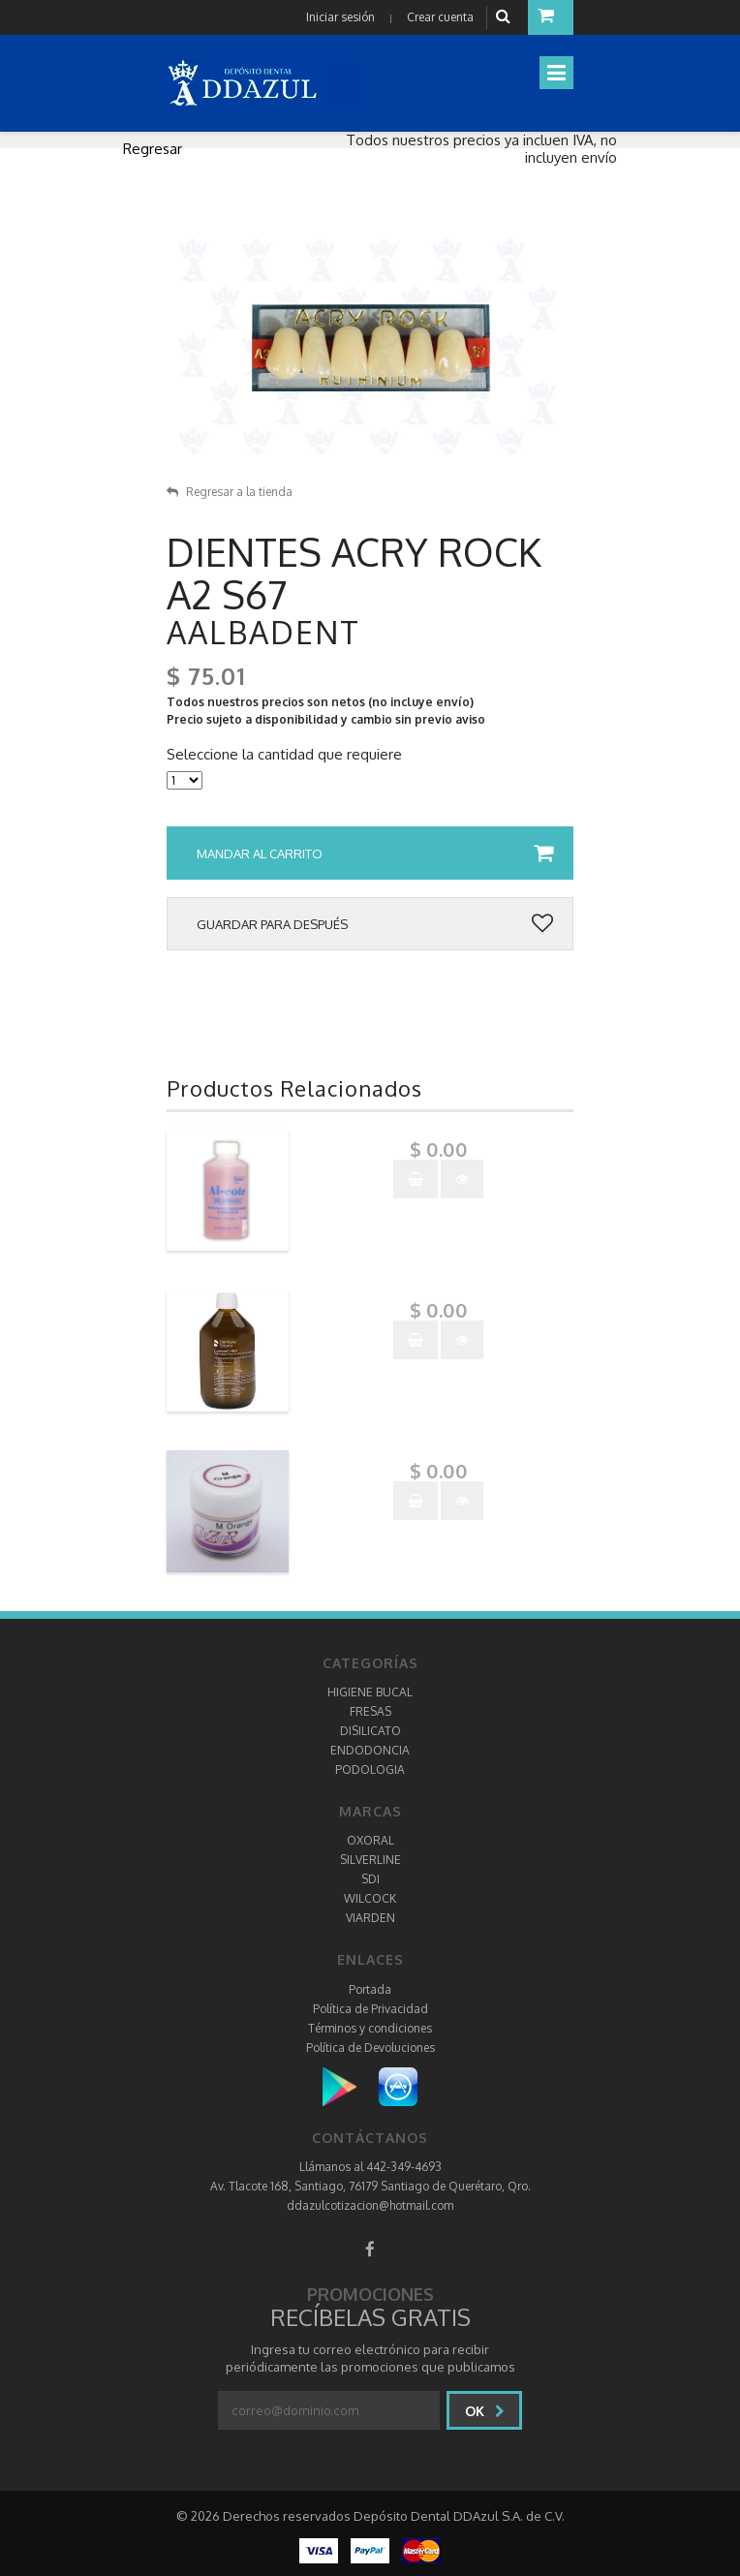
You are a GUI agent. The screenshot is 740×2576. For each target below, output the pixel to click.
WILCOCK (370, 1898)
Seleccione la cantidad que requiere (284, 754)
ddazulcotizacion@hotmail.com (370, 2205)
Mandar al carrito (375, 853)
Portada (370, 1989)
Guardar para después (375, 924)
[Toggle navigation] (556, 72)
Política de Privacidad (370, 2009)
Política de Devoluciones (370, 2047)
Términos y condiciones (370, 2028)
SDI (370, 1879)
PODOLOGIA (370, 1769)
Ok (485, 2411)
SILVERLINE (370, 1859)
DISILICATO (370, 1730)
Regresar (152, 149)
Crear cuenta (440, 17)
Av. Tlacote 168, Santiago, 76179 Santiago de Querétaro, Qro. (370, 2186)
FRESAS (370, 1711)
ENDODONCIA (370, 1750)
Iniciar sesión (340, 17)
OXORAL (370, 1840)
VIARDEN (370, 1917)
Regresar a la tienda (230, 491)
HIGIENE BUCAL (370, 1692)
